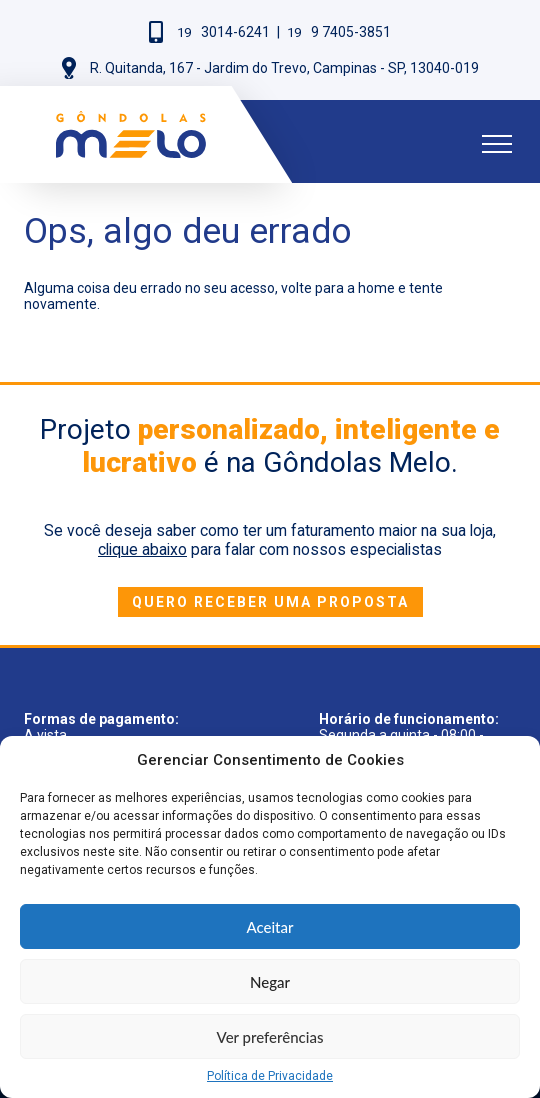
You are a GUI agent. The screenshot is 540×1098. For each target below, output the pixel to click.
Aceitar (269, 927)
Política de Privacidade (270, 1076)
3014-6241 (223, 32)
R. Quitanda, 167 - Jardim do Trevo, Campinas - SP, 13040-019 (284, 68)
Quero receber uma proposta (270, 602)
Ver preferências (270, 1037)
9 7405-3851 (339, 32)
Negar (270, 982)
